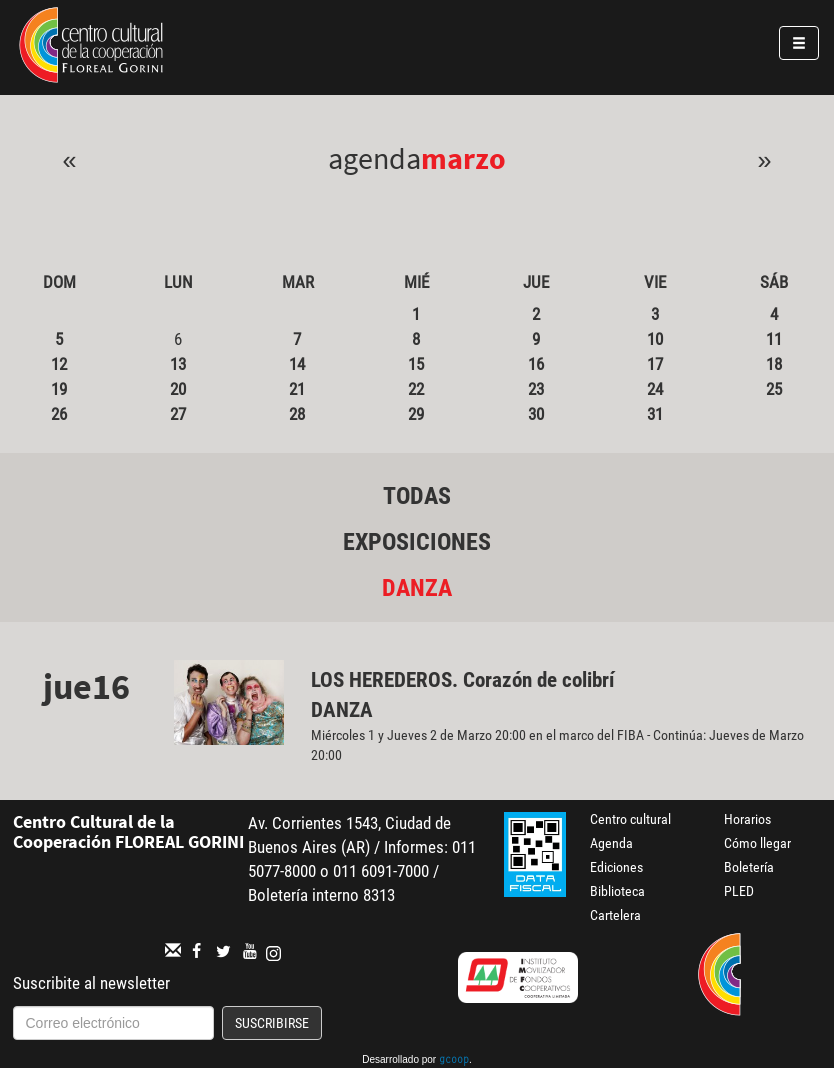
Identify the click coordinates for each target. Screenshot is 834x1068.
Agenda (611, 843)
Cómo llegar (757, 843)
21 (297, 389)
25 (774, 389)
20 (178, 389)
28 (297, 414)
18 (774, 364)
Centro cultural (630, 819)
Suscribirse (272, 1023)
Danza (417, 588)
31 (655, 414)
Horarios (747, 819)
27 (178, 414)
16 (536, 364)
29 (416, 414)
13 (178, 364)
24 (655, 389)
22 (416, 389)
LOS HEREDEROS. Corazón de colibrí (465, 680)
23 (536, 389)
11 (774, 339)
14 (297, 364)
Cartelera (615, 915)
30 (536, 414)
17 (655, 364)
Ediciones (616, 867)
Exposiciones (417, 542)
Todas (417, 496)
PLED (739, 891)
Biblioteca (617, 891)
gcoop (454, 1061)
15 (416, 364)
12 (59, 364)
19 (59, 389)
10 (655, 339)
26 (59, 414)
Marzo (463, 158)
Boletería (749, 867)
